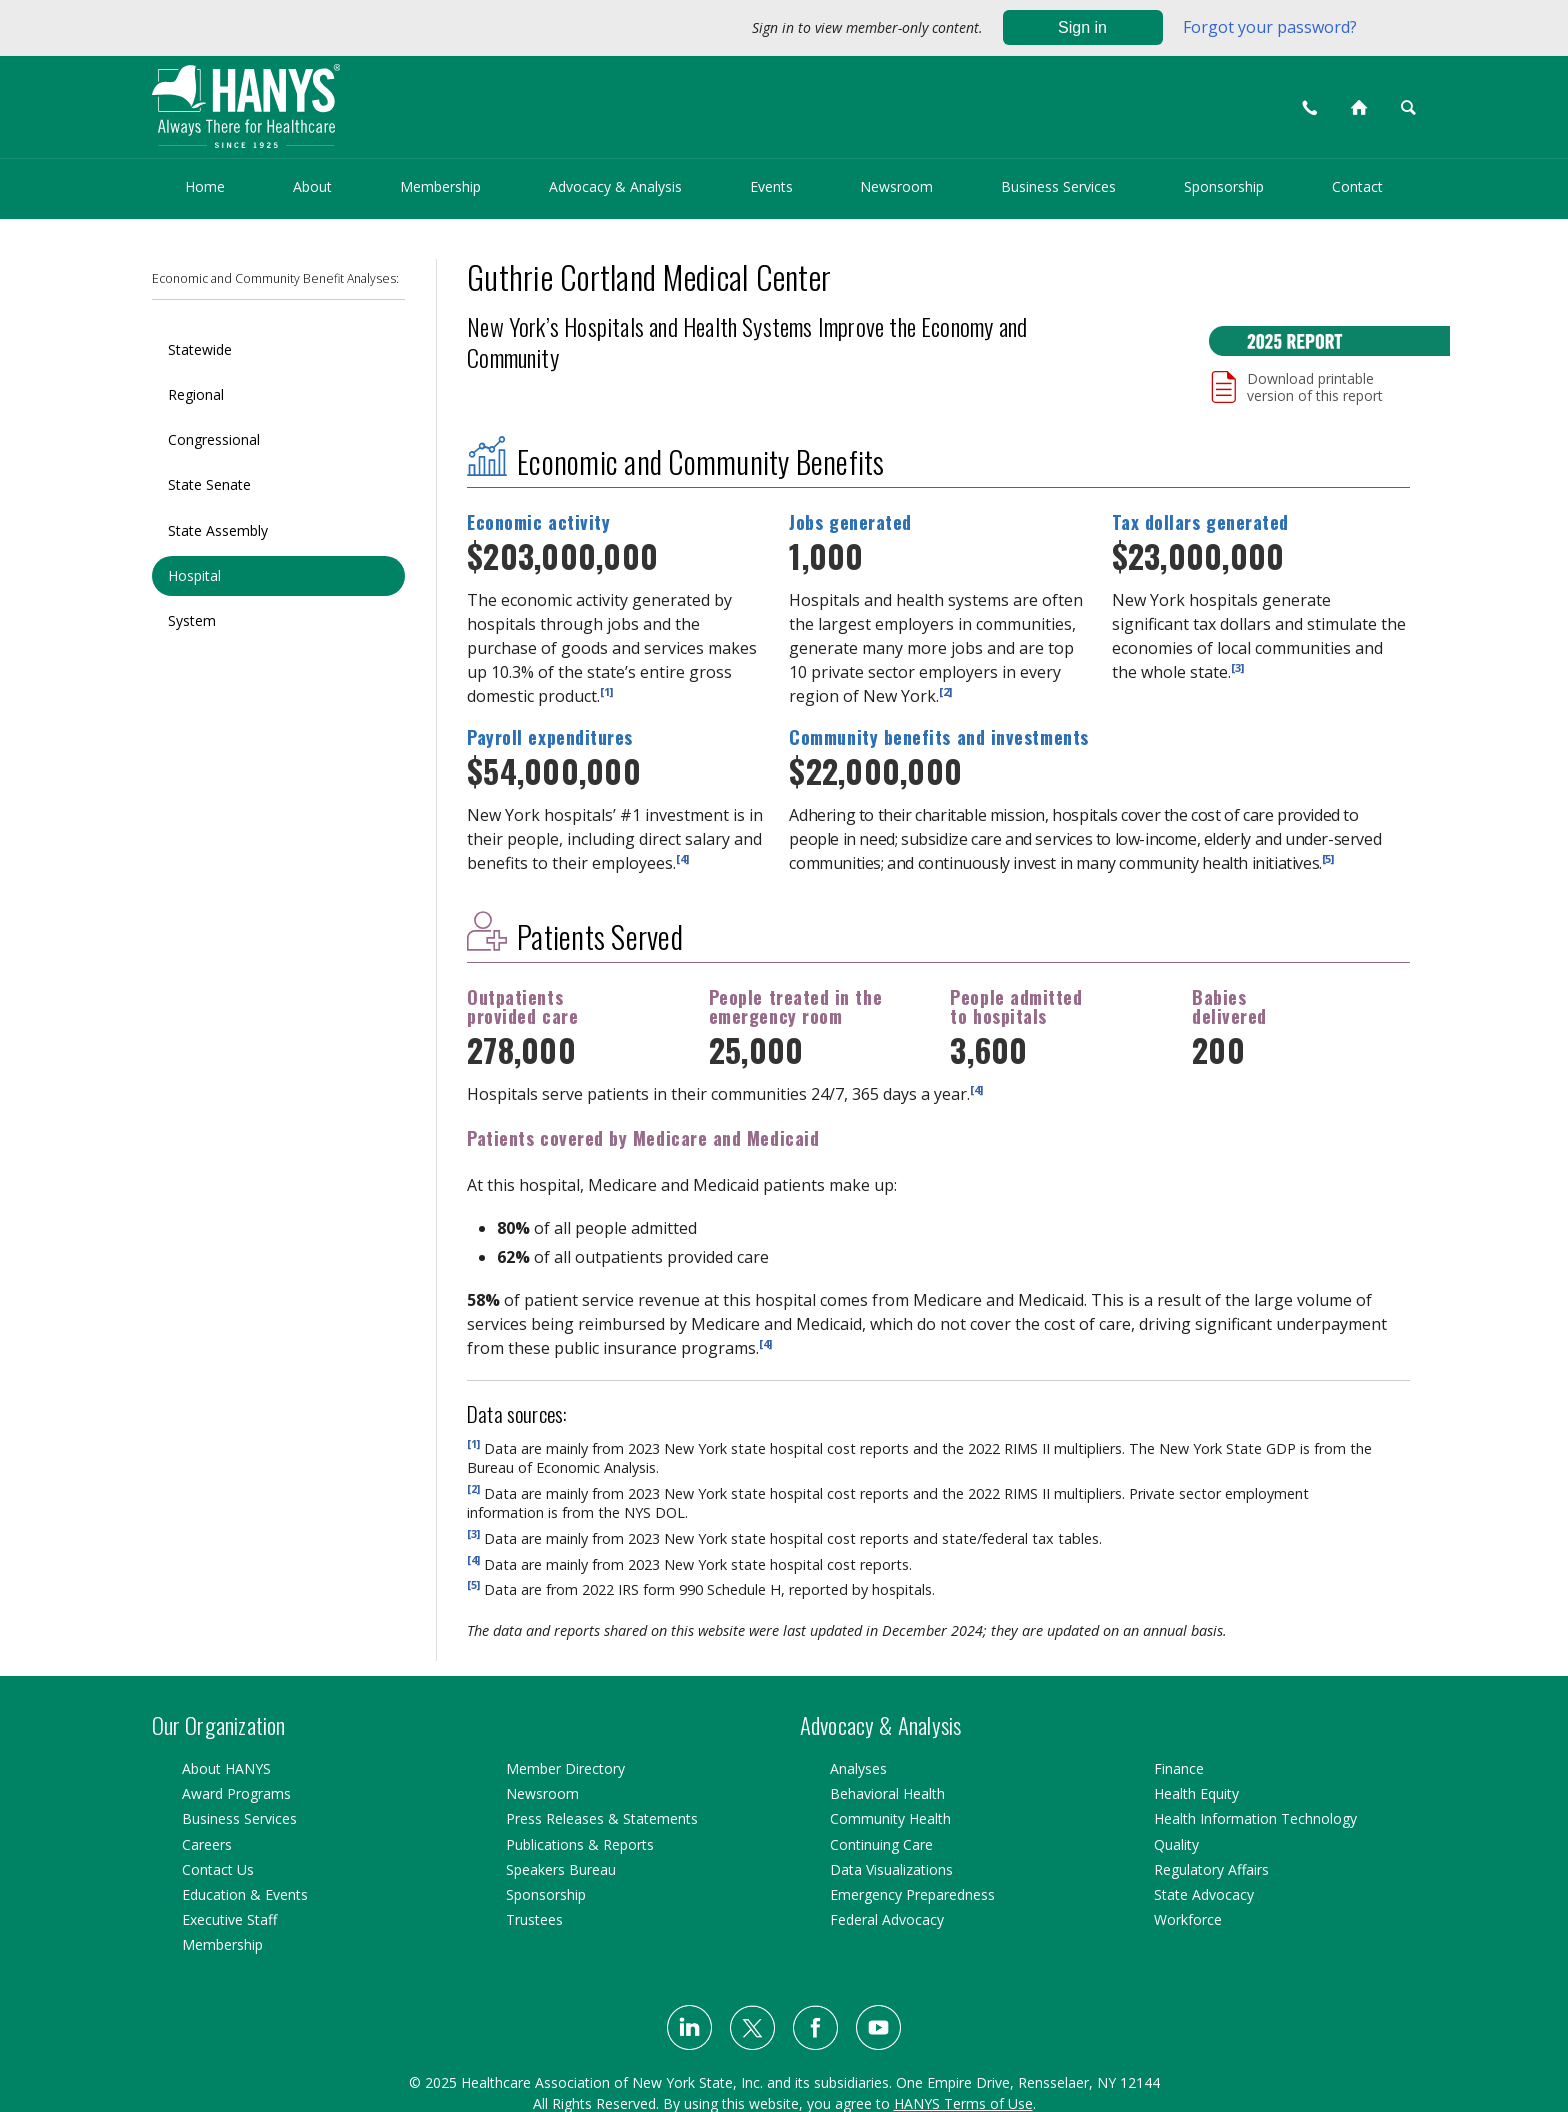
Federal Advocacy (887, 1919)
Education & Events (245, 1894)
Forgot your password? (1270, 27)
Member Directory (565, 1768)
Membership (440, 186)
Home (205, 186)
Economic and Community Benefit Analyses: (275, 278)
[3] (1237, 666)
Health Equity (1196, 1793)
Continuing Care (881, 1844)
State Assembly (218, 530)
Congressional (214, 439)
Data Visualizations (891, 1869)
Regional (196, 394)
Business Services (1058, 186)
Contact (1357, 186)
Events (771, 186)
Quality (1176, 1844)
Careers (207, 1844)
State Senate (209, 484)
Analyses (858, 1768)
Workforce (1188, 1919)
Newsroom (896, 186)
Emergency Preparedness (912, 1894)
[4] (682, 858)
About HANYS (226, 1768)
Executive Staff (229, 1919)
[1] (606, 690)
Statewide (200, 349)
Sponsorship (1224, 186)
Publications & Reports (580, 1844)
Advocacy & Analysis (615, 186)
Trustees (534, 1919)
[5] (1328, 858)
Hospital (194, 575)
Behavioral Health (887, 1793)
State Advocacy (1204, 1894)
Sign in (1082, 27)
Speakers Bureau (561, 1869)
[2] (945, 690)
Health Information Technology (1255, 1818)
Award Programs (236, 1793)
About (312, 186)
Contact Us (218, 1869)
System (192, 620)
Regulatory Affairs (1211, 1869)
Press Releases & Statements (602, 1818)
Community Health (890, 1818)
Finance (1179, 1768)
